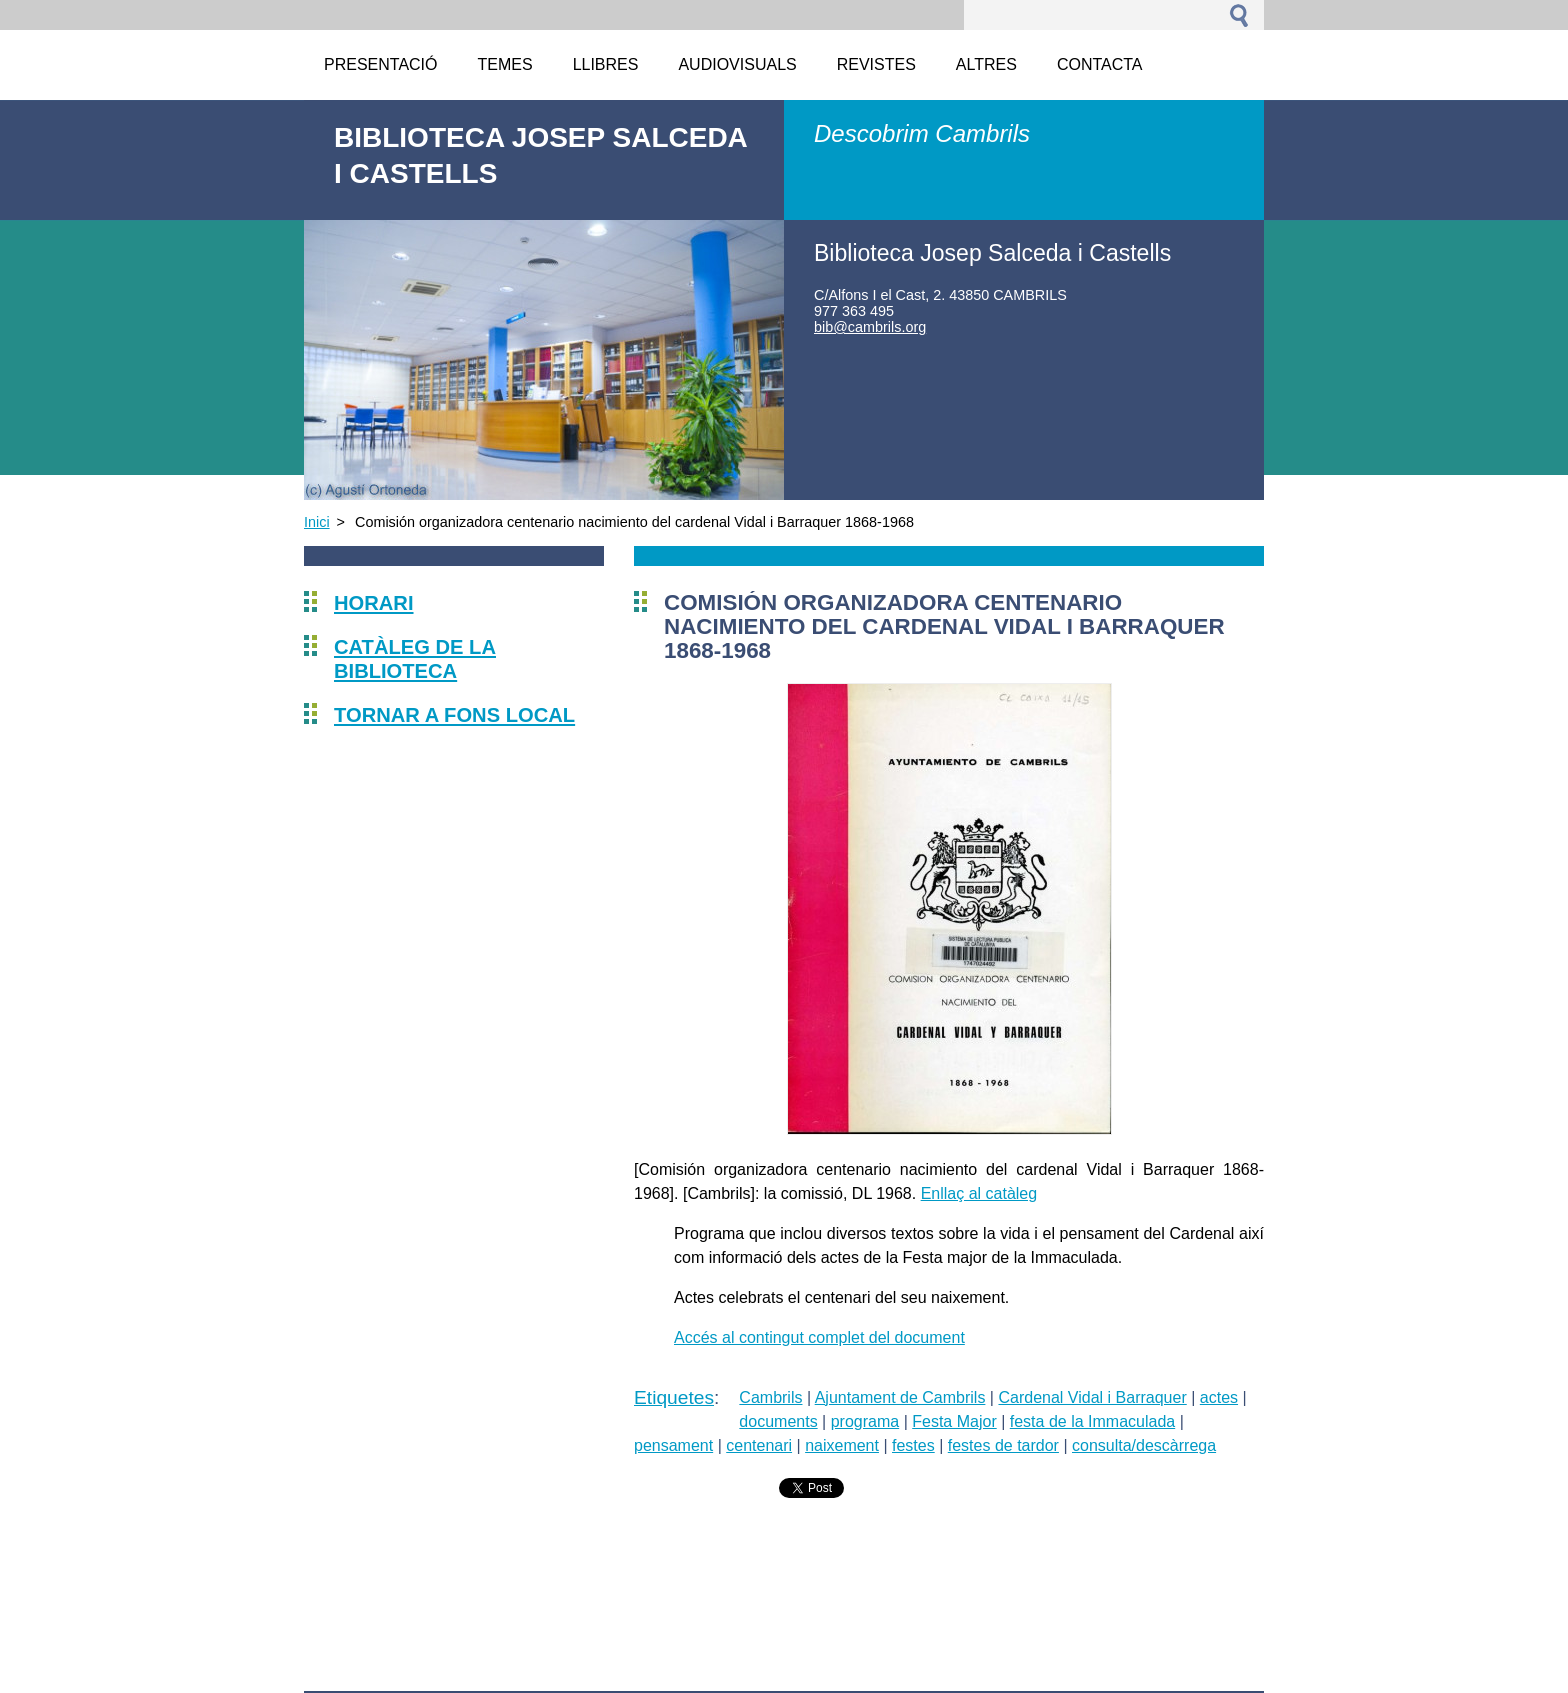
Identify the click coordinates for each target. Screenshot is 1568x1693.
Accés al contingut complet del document (819, 1337)
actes (1219, 1397)
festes (913, 1445)
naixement (842, 1445)
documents (778, 1421)
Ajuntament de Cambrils (900, 1397)
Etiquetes (674, 1397)
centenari (759, 1445)
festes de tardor (1003, 1445)
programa (865, 1421)
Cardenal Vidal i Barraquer (1092, 1397)
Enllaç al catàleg (979, 1193)
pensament (673, 1445)
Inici (317, 522)
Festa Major (954, 1421)
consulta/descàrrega (1144, 1445)
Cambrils (770, 1397)
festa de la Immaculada (1092, 1421)
